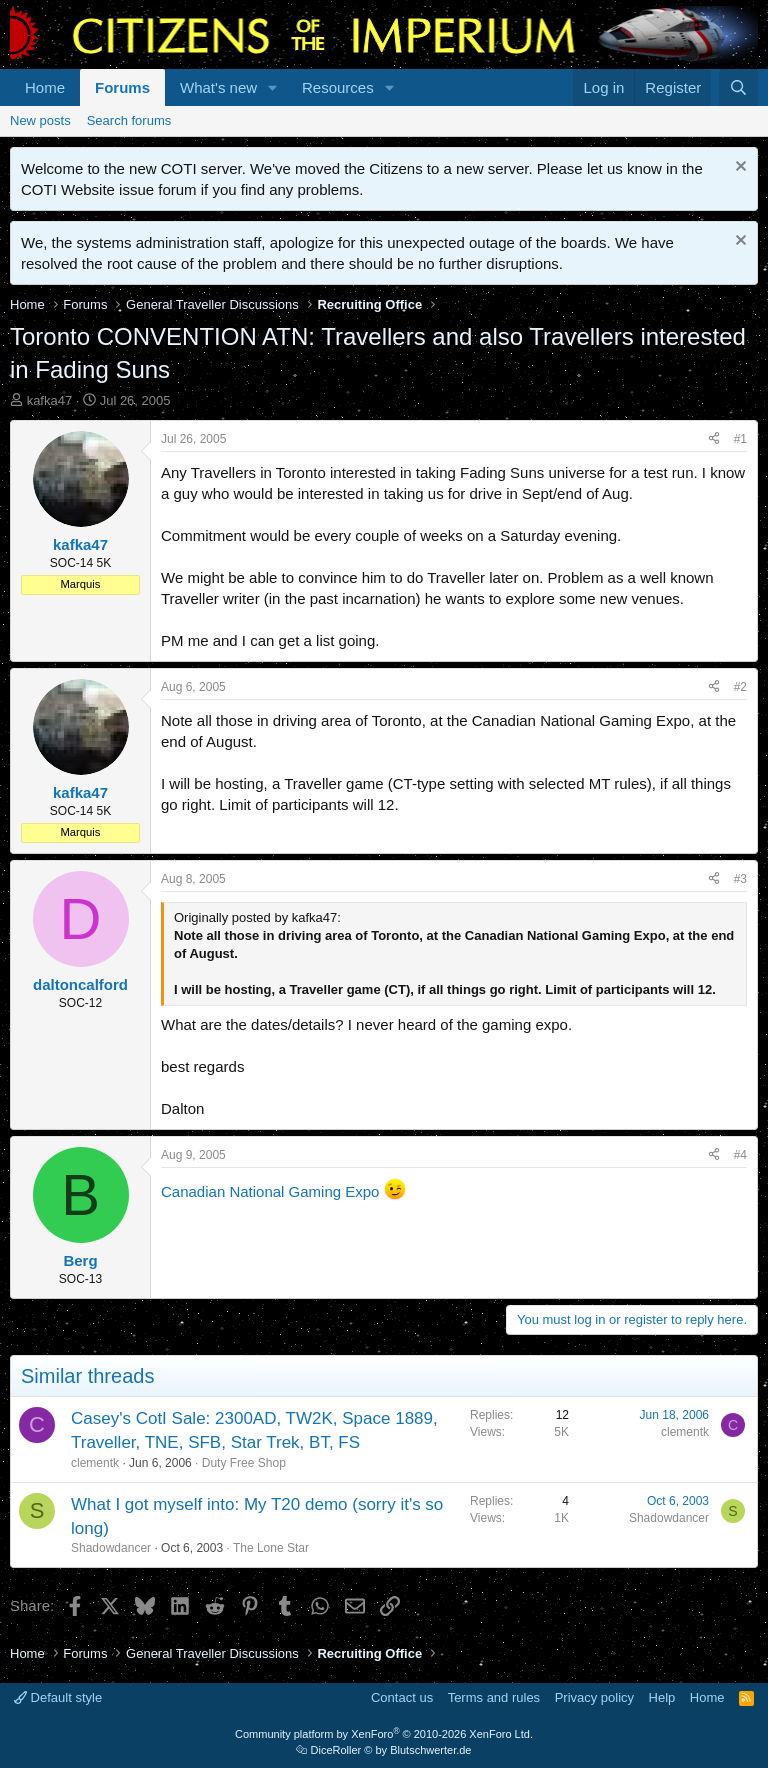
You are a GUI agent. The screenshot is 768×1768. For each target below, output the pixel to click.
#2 (740, 687)
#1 (740, 439)
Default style (58, 1697)
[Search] (738, 87)
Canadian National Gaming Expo (270, 1191)
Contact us (402, 1697)
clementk (95, 1463)
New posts (40, 120)
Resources (338, 87)
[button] (273, 87)
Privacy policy (594, 1697)
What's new (218, 87)
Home (45, 87)
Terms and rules (494, 1697)
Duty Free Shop (244, 1463)
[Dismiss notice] (738, 168)
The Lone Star (271, 1548)
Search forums (129, 120)
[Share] (714, 439)
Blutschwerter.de (430, 1750)
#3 (740, 879)
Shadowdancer (111, 1548)
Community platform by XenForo (384, 1734)
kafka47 (50, 400)
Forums (122, 87)
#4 (740, 1155)
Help (662, 1697)
